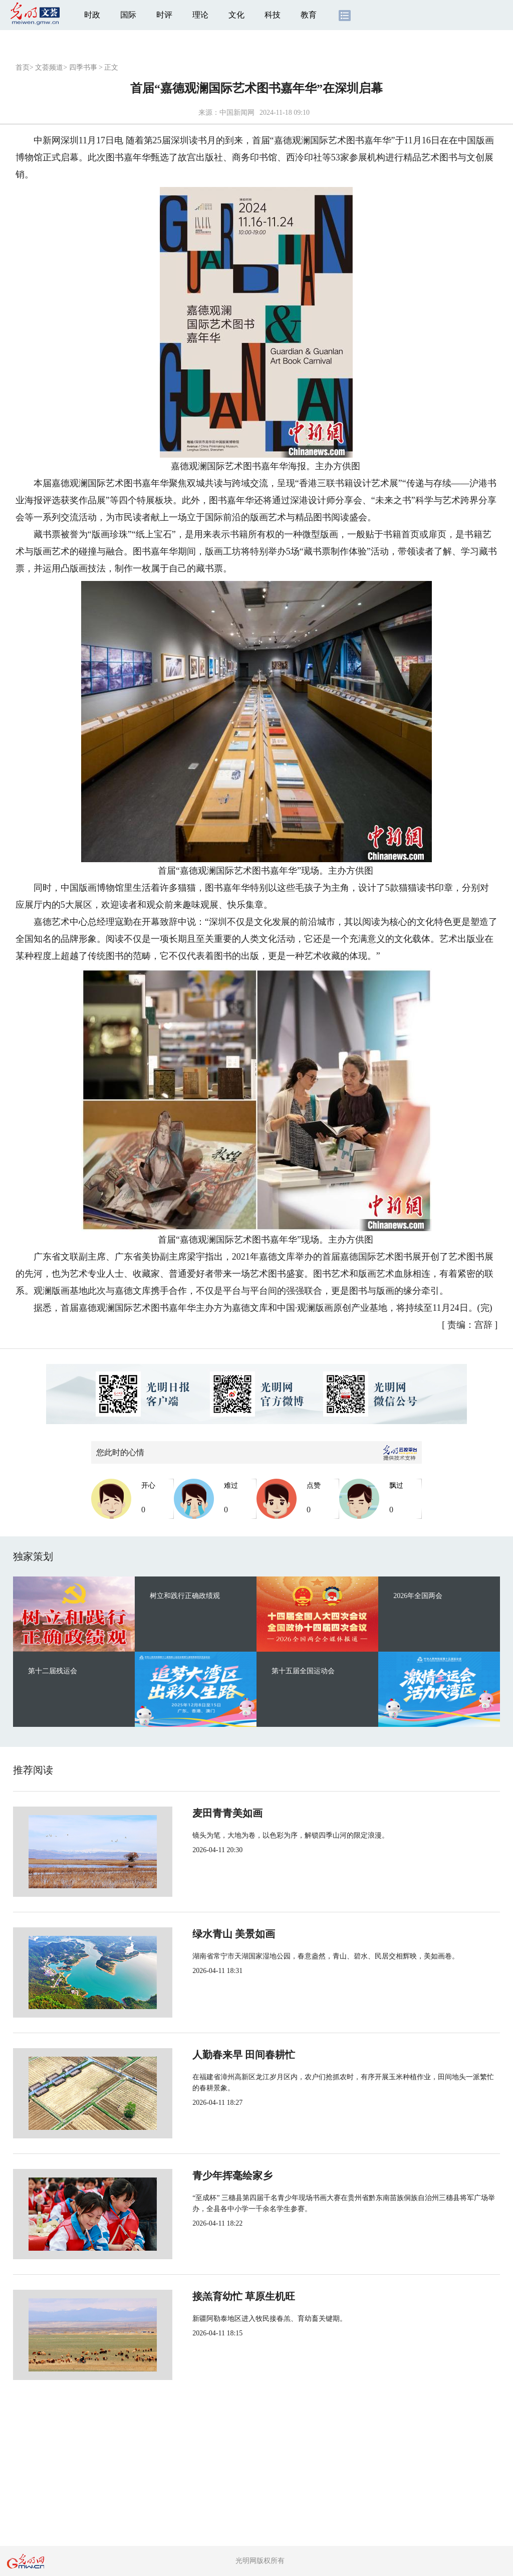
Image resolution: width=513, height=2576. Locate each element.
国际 (128, 15)
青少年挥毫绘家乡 (199, 2175)
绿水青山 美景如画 (200, 1933)
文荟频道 (49, 67)
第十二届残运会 (52, 1671)
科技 (273, 15)
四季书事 (83, 67)
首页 (23, 67)
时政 (92, 15)
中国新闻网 (236, 112)
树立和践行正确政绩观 (185, 1596)
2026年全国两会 (417, 1596)
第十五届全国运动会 (303, 1671)
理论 (200, 15)
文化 (236, 15)
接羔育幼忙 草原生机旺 (210, 2296)
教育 (309, 15)
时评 (164, 15)
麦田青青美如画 (194, 1813)
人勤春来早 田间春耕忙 (210, 2054)
